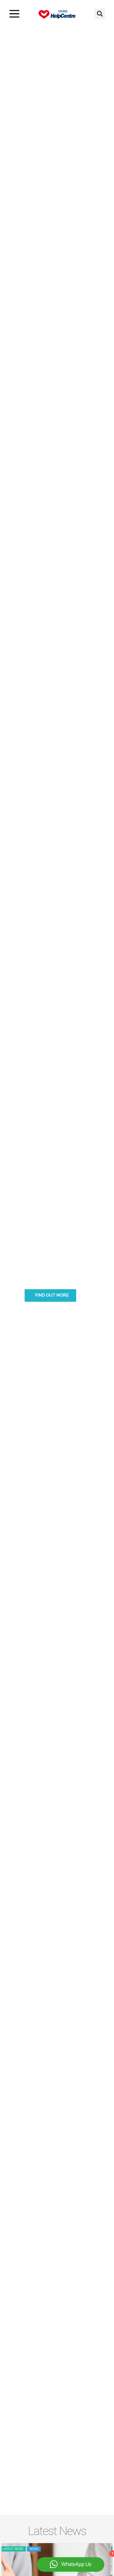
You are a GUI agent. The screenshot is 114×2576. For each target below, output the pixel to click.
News (36, 2549)
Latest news (15, 2549)
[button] (99, 14)
